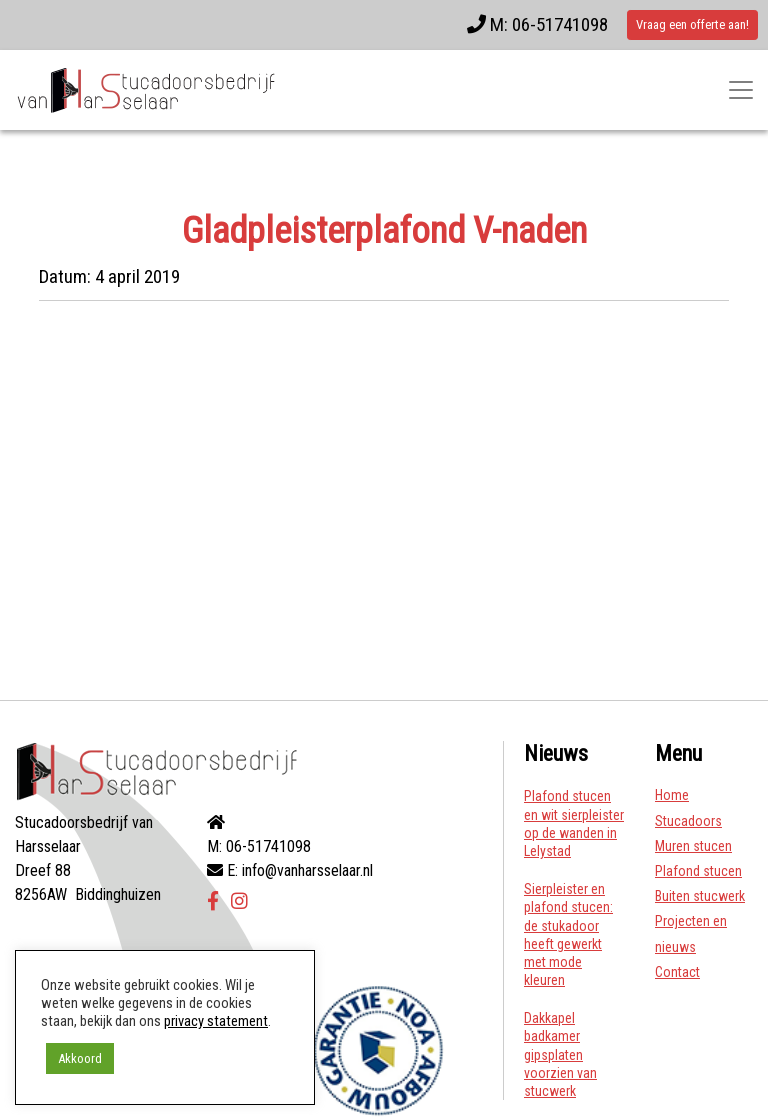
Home (672, 795)
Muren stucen (693, 846)
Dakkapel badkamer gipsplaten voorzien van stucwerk (560, 1054)
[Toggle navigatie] (741, 90)
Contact (677, 972)
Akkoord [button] (80, 1058)
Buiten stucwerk (700, 896)
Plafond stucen (698, 871)
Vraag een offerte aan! (692, 24)
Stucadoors (688, 821)
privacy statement (216, 1021)
